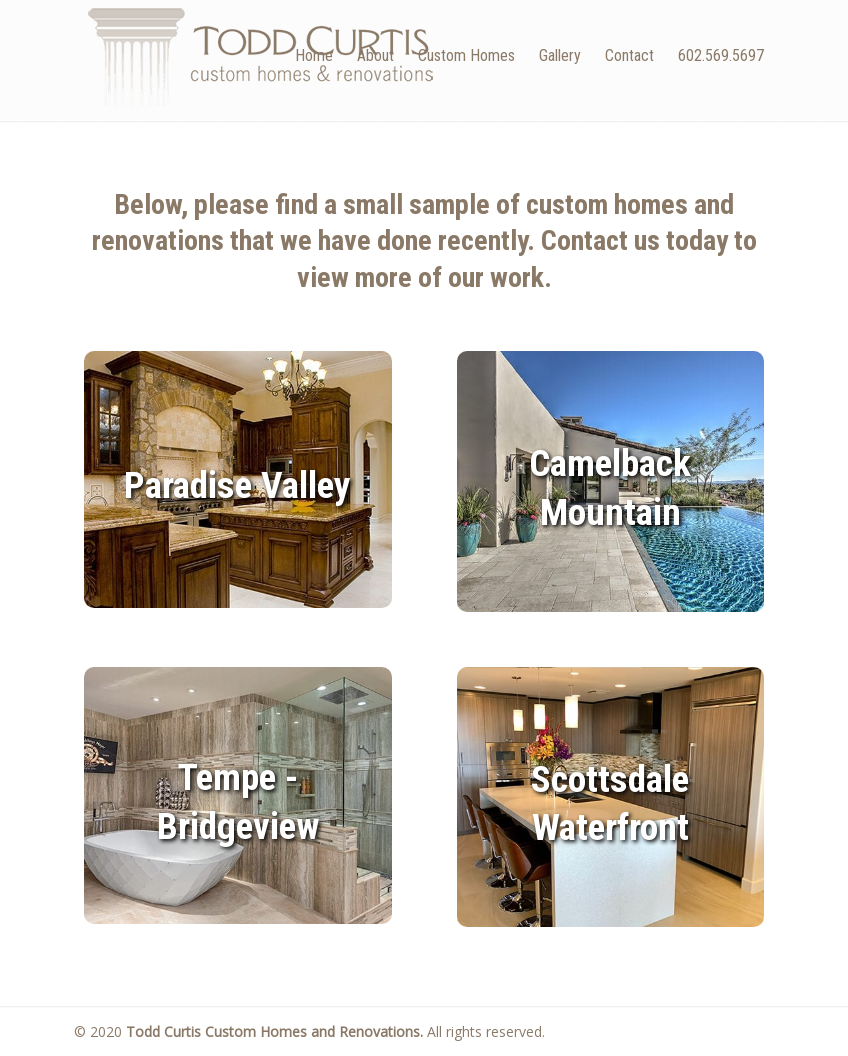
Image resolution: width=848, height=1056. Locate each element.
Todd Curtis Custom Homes (261, 56)
